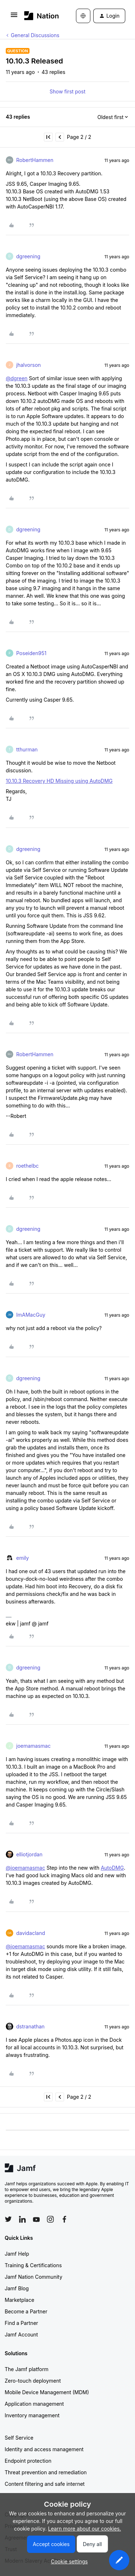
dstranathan (30, 2026)
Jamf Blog (17, 2288)
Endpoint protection (28, 2461)
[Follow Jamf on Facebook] (64, 2219)
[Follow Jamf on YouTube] (36, 2219)
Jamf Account (21, 2334)
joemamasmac (33, 1746)
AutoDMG (112, 1868)
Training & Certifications (33, 2265)
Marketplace (19, 2300)
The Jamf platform (27, 2369)
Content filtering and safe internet (45, 2484)
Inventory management (32, 2415)
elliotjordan (29, 1854)
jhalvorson (28, 365)
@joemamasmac (25, 1868)
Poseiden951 (31, 653)
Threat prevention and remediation (46, 2472)
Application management (34, 2404)
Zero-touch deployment (33, 2381)
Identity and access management (44, 2449)
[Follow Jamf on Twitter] (8, 2219)
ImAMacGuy (30, 1315)
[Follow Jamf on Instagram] (50, 2219)
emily (22, 1558)
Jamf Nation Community (33, 2277)
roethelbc (27, 1166)
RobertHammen (34, 160)
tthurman (27, 749)
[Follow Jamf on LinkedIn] (22, 2219)
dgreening (28, 256)
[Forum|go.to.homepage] (39, 15)
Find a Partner (21, 2323)
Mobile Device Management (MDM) (47, 2392)
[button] (14, 17)
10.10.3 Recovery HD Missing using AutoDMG (59, 781)
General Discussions (35, 35)
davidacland (30, 1933)
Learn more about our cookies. (84, 2528)
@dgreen (16, 378)
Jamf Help (17, 2254)
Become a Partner (26, 2311)
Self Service (19, 2438)
